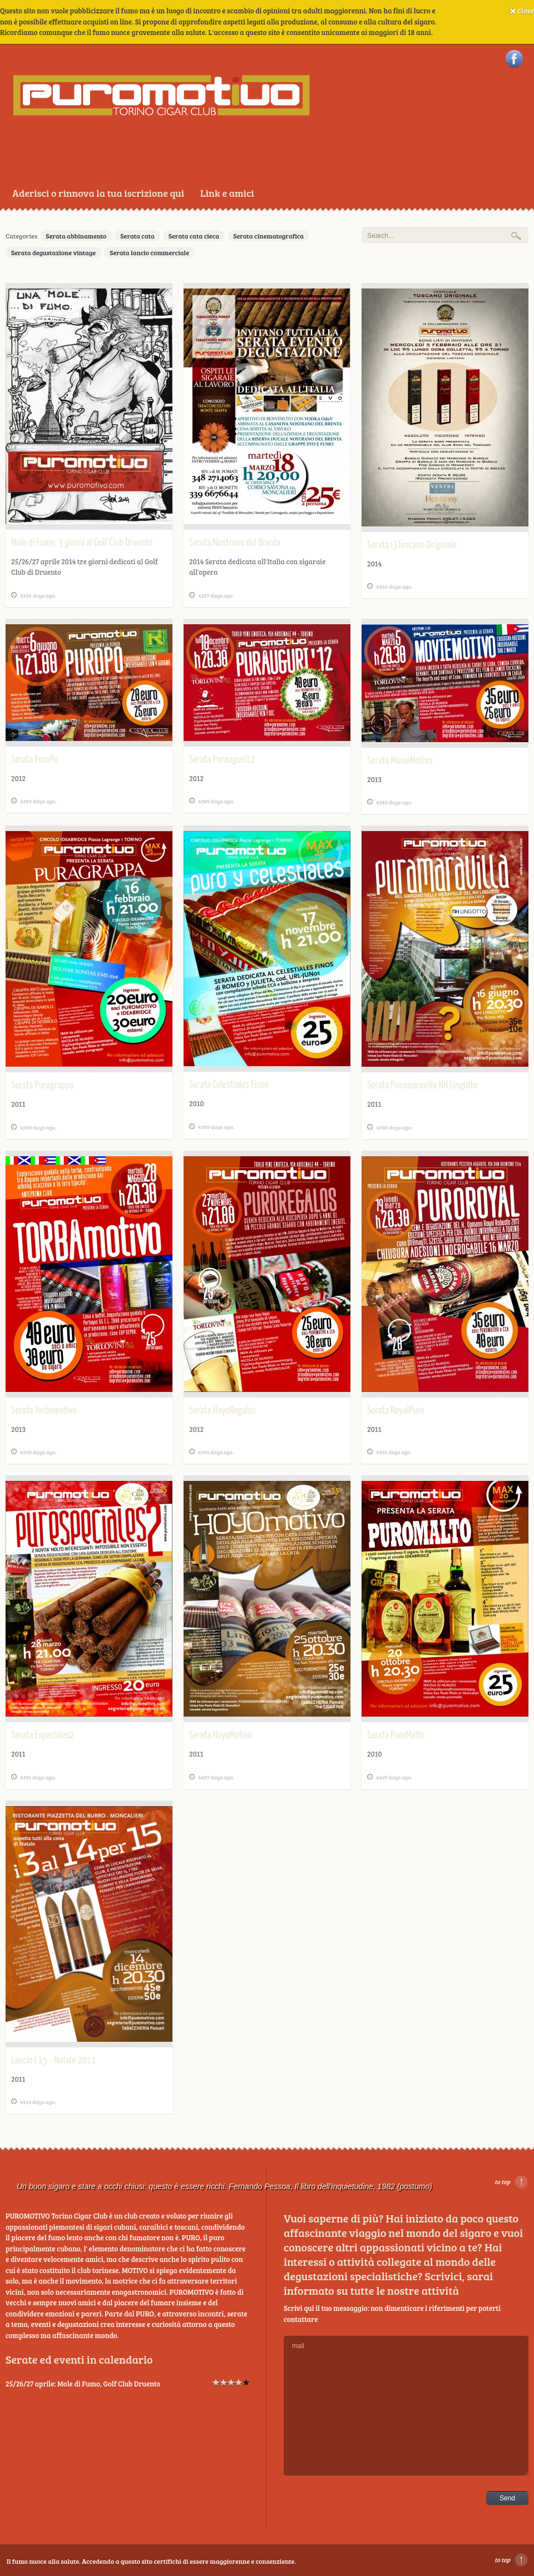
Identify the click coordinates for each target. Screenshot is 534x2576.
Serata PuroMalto (395, 1735)
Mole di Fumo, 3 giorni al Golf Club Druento (81, 543)
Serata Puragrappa (42, 1085)
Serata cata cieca (194, 235)
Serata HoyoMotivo (220, 1735)
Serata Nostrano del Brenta (234, 543)
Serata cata (137, 235)
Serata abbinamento (76, 235)
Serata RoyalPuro (395, 1410)
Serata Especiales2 (42, 1735)
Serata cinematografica (268, 235)
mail (406, 2406)
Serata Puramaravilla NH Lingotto (422, 1085)
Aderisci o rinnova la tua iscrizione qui (98, 193)
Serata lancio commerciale (149, 252)
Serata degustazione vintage (53, 252)
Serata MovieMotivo (399, 760)
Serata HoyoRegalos (222, 1410)
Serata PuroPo (34, 759)
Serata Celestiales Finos (229, 1085)
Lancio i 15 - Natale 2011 (53, 2060)
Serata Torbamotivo (44, 1410)
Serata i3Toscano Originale (412, 545)
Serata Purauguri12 (222, 759)
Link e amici (227, 193)
